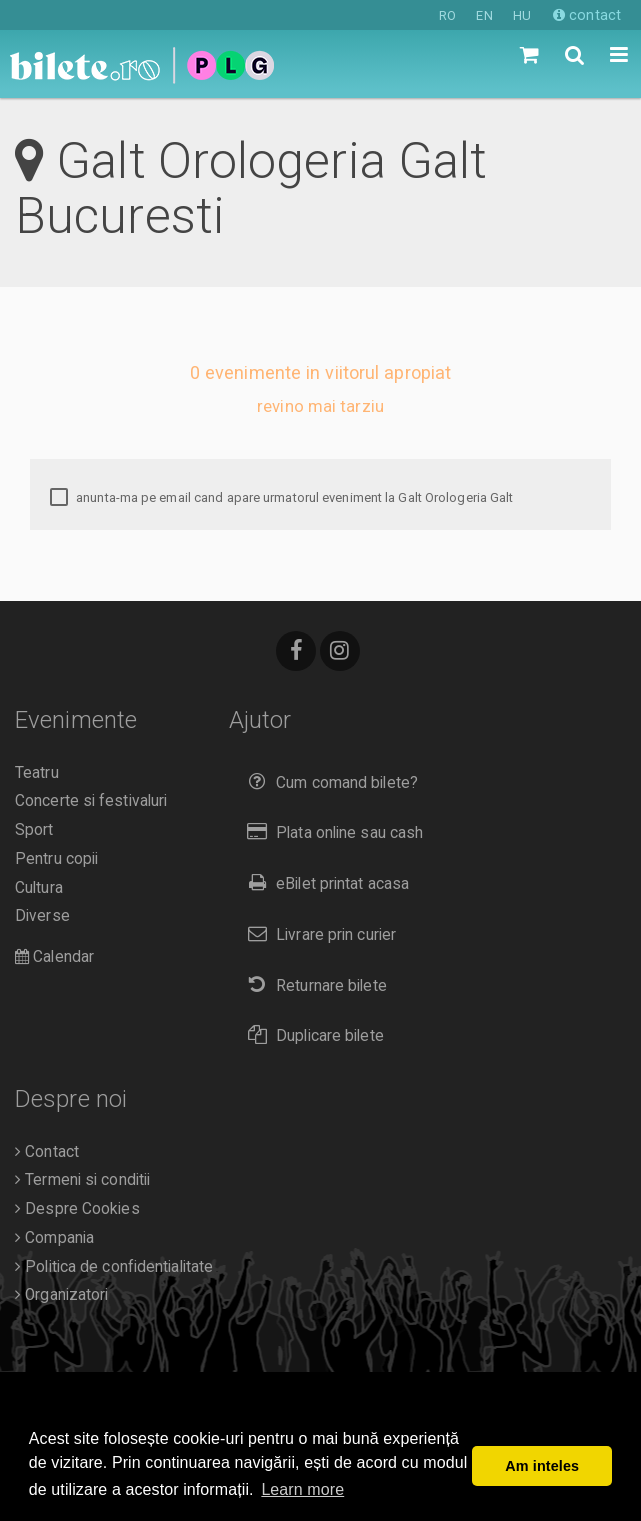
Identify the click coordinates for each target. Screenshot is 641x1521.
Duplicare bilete (311, 1035)
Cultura (39, 888)
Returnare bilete (313, 985)
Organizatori (61, 1295)
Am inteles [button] (542, 1466)
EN (484, 15)
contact (587, 15)
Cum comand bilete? (328, 782)
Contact (47, 1152)
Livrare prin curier (317, 934)
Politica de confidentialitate (114, 1267)
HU (522, 15)
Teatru (37, 773)
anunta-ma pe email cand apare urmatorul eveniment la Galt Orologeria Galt (281, 498)
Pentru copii (56, 859)
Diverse (42, 916)
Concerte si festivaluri (91, 801)
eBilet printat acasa (324, 883)
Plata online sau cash (331, 832)
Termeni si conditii (82, 1180)
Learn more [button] (302, 1489)
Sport (34, 830)
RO (447, 15)
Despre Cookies (77, 1209)
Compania (54, 1238)
